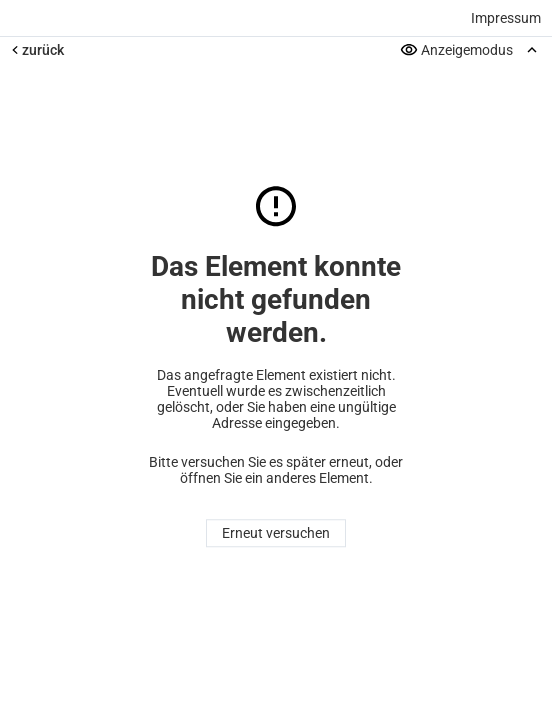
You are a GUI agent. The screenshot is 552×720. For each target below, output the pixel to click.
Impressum (506, 18)
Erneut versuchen (276, 534)
